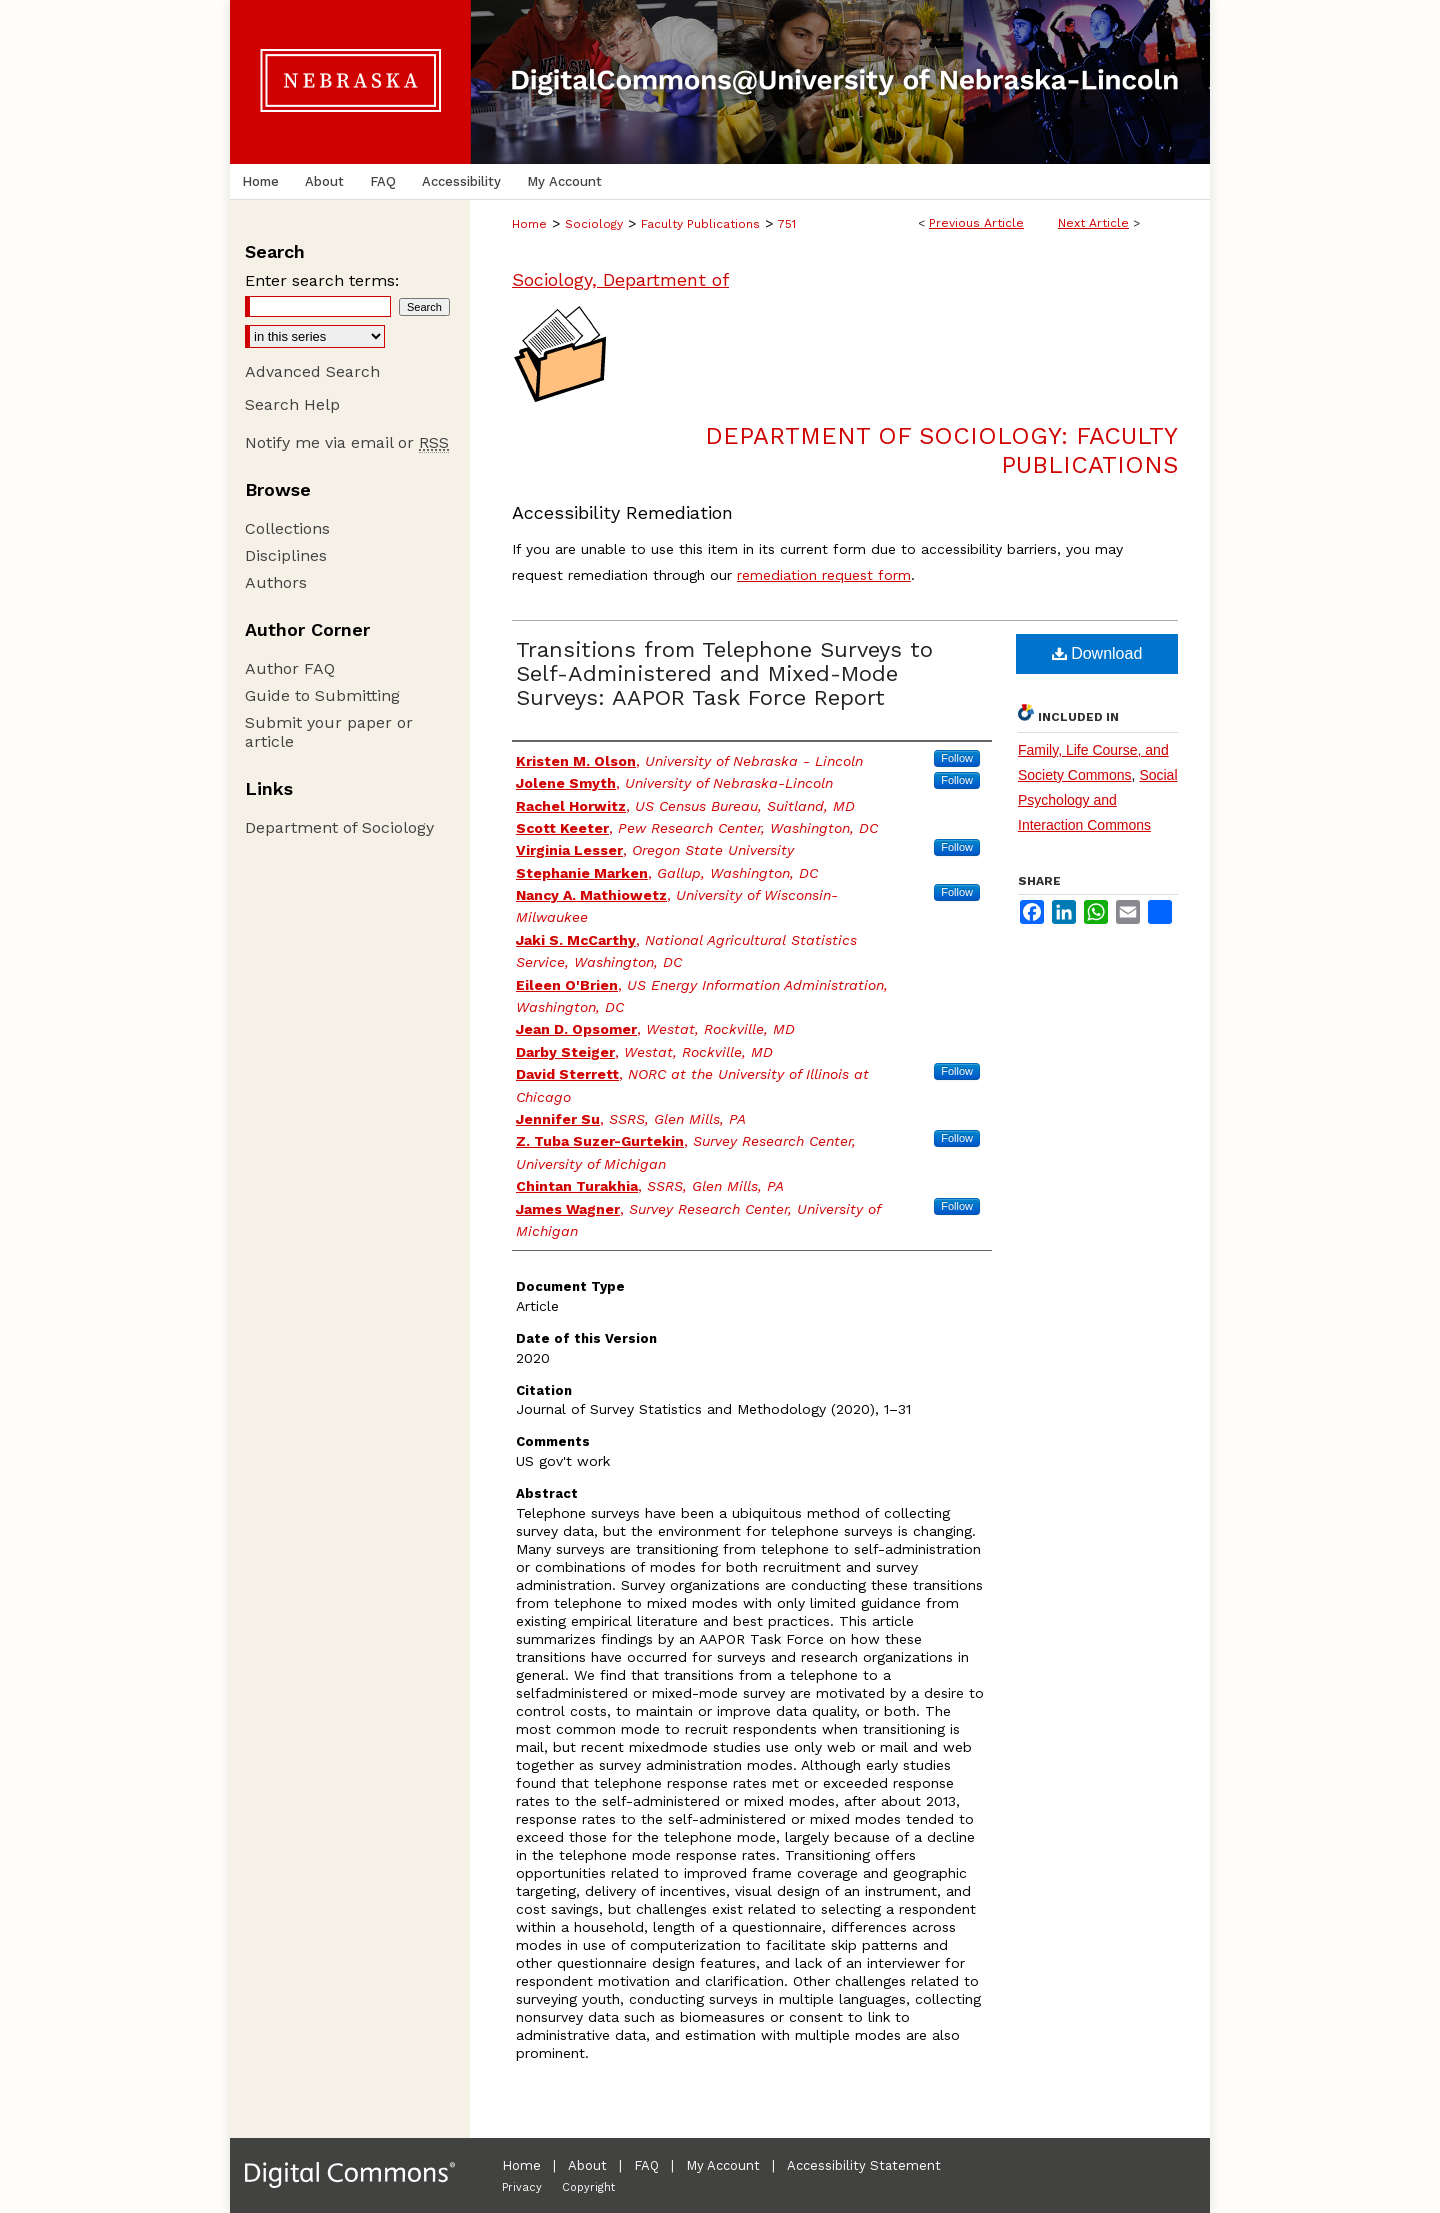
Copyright (588, 2187)
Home (529, 224)
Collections (287, 528)
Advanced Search (312, 371)
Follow (957, 758)
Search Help (292, 404)
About (587, 2165)
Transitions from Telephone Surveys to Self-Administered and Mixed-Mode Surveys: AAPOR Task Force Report (724, 673)
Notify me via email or (347, 442)
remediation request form (824, 575)
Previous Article (976, 223)
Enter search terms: (322, 280)
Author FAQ (290, 668)
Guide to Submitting (322, 695)
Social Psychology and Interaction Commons (1098, 800)
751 (787, 224)
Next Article (1093, 223)
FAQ (646, 2165)
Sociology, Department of (620, 279)
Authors (276, 582)
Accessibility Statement (864, 2165)
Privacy (522, 2187)
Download (1097, 653)
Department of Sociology (339, 827)
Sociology (594, 224)
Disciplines (286, 555)
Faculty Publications (700, 224)
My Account (723, 2165)
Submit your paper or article (329, 732)
